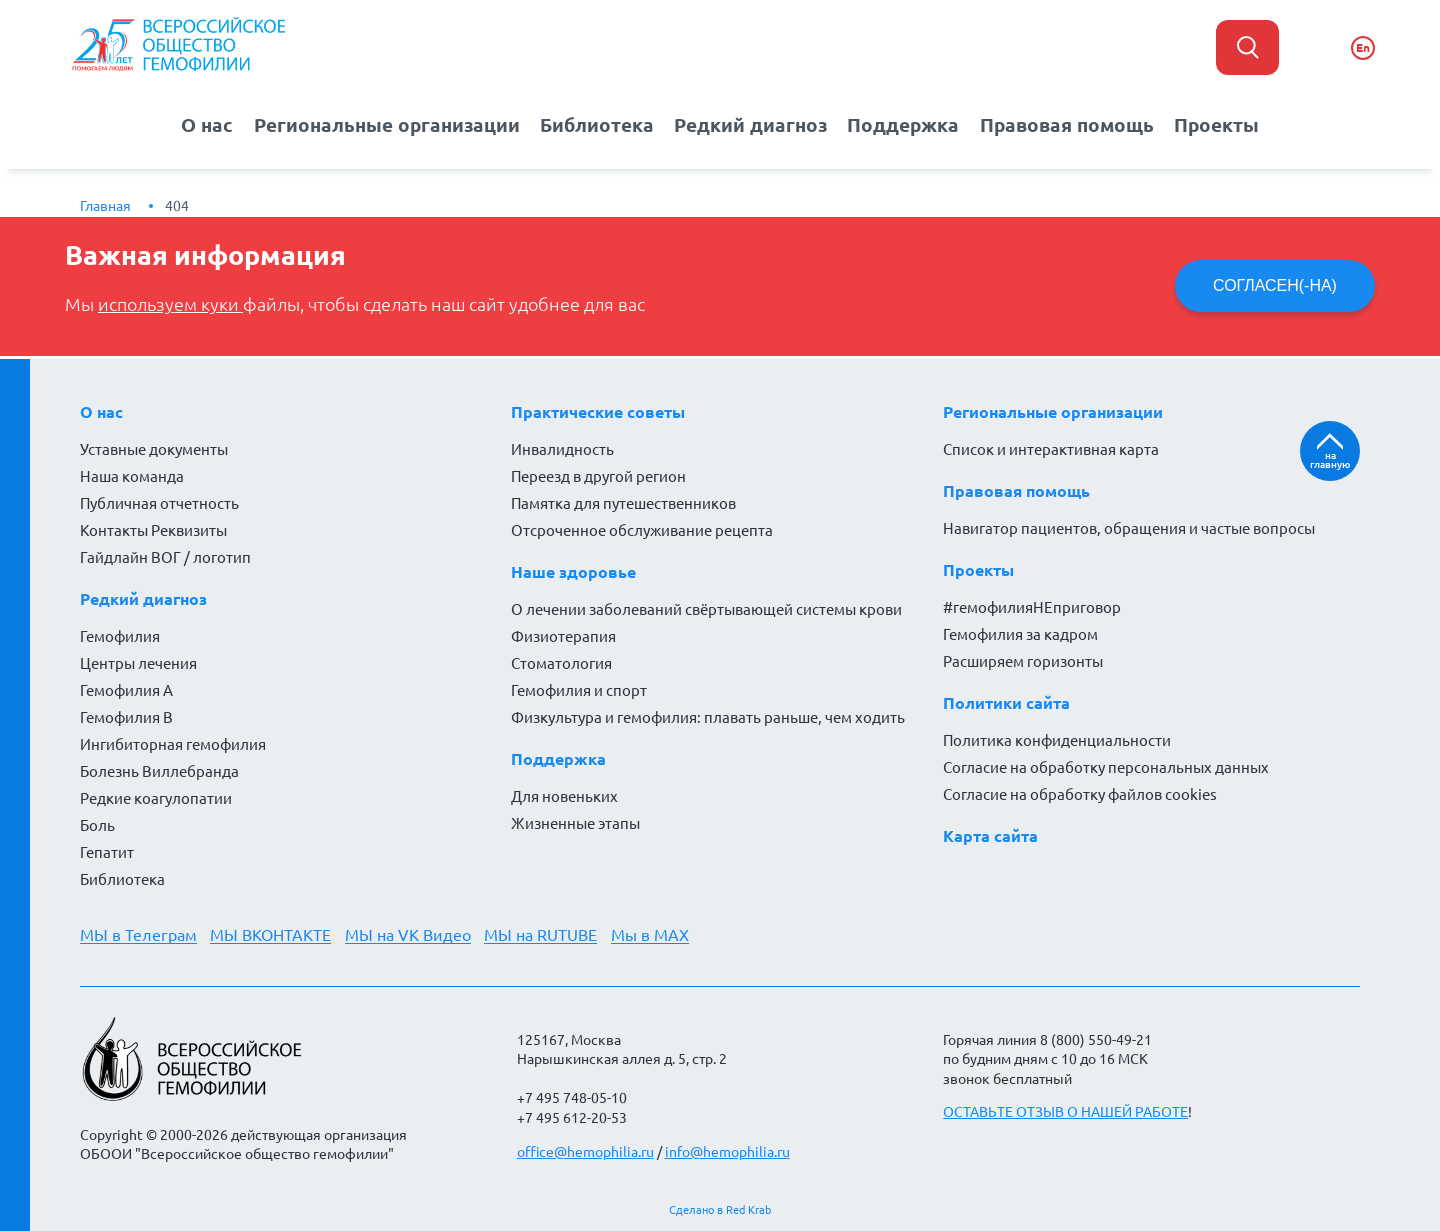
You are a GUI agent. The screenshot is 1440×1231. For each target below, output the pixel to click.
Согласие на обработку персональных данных (1106, 766)
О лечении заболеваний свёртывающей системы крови (706, 608)
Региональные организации (397, 124)
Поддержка (898, 124)
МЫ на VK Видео (409, 934)
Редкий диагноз (751, 124)
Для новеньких (564, 795)
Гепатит (107, 851)
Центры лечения (138, 662)
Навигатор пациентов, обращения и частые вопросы (1129, 527)
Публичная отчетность (159, 502)
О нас (224, 124)
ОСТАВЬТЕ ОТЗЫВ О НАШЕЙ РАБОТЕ (1065, 1112)
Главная (105, 205)
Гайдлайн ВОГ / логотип (165, 556)
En (1363, 47)
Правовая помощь (1055, 124)
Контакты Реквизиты (153, 529)
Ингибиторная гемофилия (173, 743)
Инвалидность (562, 448)
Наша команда (132, 475)
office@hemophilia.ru (585, 1151)
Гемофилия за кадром (1020, 633)
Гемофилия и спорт (579, 689)
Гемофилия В (126, 716)
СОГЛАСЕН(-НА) (1274, 285)
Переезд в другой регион (598, 475)
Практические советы (598, 411)
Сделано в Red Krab (720, 1210)
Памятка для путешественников (623, 502)
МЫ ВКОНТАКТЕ (271, 934)
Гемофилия (120, 635)
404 (177, 205)
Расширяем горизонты (1023, 660)
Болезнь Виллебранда (159, 770)
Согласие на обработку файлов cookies (1080, 793)
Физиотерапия (563, 635)
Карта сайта (990, 835)
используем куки (170, 304)
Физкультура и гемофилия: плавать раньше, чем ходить (708, 716)
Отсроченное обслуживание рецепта (642, 529)
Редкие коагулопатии (156, 797)
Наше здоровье (573, 571)
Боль (97, 824)
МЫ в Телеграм (138, 934)
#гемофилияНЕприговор (1032, 606)
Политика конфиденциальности (1057, 739)
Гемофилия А (126, 689)
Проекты (1199, 124)
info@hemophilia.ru (727, 1151)
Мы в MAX (652, 934)
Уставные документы (154, 448)
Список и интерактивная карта (1051, 448)
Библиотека (601, 124)
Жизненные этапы (575, 822)
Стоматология (561, 662)
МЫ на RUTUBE (542, 934)
